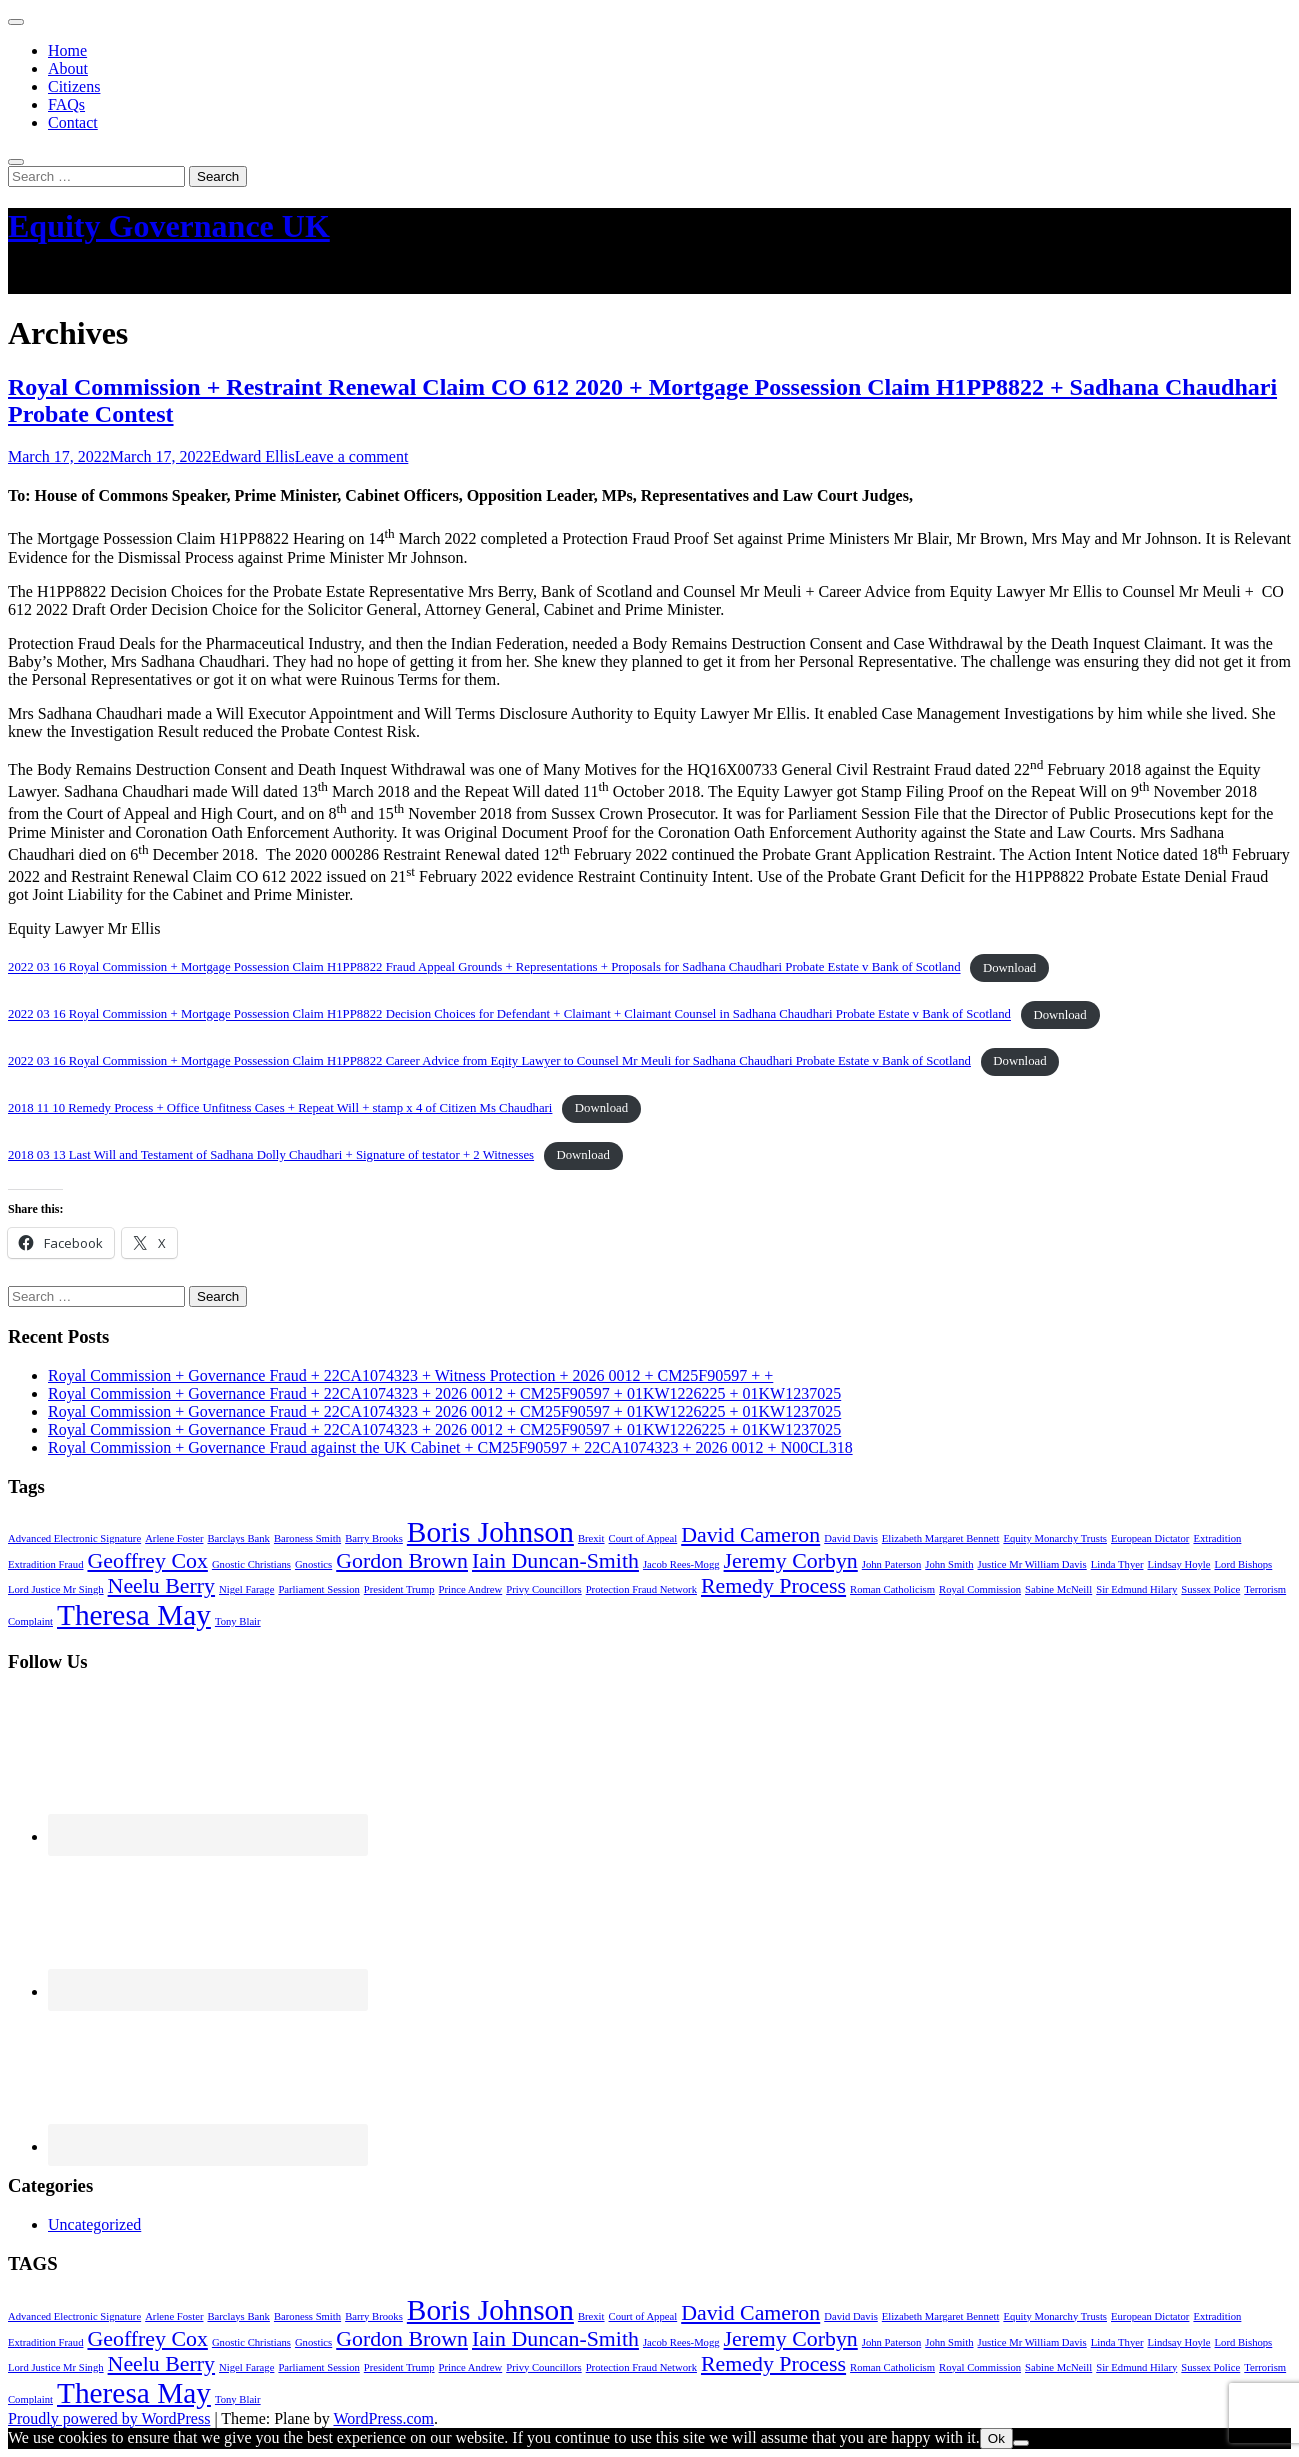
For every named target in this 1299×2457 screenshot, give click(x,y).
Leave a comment (352, 456)
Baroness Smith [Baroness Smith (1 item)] (307, 1538)
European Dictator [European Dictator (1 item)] (1150, 1538)
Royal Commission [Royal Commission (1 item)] (980, 1589)
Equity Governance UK (169, 226)
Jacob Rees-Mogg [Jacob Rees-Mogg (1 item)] (681, 1564)
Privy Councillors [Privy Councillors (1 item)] (543, 1589)
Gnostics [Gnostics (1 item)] (313, 1564)
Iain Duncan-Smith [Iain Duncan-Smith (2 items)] (555, 1561)
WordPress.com (383, 2418)
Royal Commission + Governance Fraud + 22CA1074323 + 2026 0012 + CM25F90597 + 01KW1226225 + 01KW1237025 (444, 1393)
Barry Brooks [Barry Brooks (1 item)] (374, 1538)
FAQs (66, 104)
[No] (1021, 2443)
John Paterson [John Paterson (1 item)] (892, 1564)
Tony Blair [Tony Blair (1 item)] (238, 1621)
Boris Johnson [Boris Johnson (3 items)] (490, 1532)
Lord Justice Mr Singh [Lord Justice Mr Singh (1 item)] (56, 1589)
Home (67, 50)
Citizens (74, 86)
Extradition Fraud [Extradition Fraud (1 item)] (45, 1564)
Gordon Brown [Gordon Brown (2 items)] (402, 1561)
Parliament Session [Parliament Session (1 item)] (318, 1589)
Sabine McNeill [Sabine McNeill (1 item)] (1058, 1589)
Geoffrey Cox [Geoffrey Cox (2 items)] (147, 1561)
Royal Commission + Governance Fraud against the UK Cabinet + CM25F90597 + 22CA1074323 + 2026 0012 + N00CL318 (450, 1447)
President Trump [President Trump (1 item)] (399, 1589)
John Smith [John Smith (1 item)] (949, 1564)
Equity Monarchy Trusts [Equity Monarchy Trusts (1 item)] (1055, 1538)
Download (1009, 968)
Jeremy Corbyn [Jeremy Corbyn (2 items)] (791, 1561)
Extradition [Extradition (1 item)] (1217, 1538)
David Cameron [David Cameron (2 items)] (750, 1535)
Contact (73, 122)
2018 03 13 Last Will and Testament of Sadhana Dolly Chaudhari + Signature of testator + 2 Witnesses (271, 1155)
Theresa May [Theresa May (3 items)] (134, 1615)
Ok (996, 2438)
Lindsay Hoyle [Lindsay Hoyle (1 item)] (1179, 1564)
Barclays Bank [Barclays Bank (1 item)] (238, 1538)
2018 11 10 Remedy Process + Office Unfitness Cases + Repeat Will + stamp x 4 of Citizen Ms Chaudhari (280, 1108)
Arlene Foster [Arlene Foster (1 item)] (174, 1538)
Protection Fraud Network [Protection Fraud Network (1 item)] (641, 1589)
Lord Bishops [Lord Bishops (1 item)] (1244, 1564)
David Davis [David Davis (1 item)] (851, 1538)
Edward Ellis (253, 456)
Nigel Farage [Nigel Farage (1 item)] (246, 1589)
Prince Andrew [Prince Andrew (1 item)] (471, 1589)
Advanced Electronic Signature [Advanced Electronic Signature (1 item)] (74, 1538)
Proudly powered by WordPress (109, 2418)
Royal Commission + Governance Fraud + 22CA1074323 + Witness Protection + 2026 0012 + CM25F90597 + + (410, 1375)
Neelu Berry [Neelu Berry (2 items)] (161, 1586)
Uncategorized (94, 2224)
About (68, 68)
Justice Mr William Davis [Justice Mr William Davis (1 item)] (1032, 1564)
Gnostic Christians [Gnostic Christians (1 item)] (251, 1564)
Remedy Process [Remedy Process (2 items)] (773, 1586)
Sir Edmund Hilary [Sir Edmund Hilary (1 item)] (1136, 1589)
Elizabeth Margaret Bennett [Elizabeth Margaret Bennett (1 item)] (941, 1538)
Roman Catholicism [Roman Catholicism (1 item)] (892, 1589)
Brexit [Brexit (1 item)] (591, 1538)
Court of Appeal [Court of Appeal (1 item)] (643, 1538)
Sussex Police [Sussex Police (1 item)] (1210, 1589)
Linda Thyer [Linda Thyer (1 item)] (1117, 1564)
